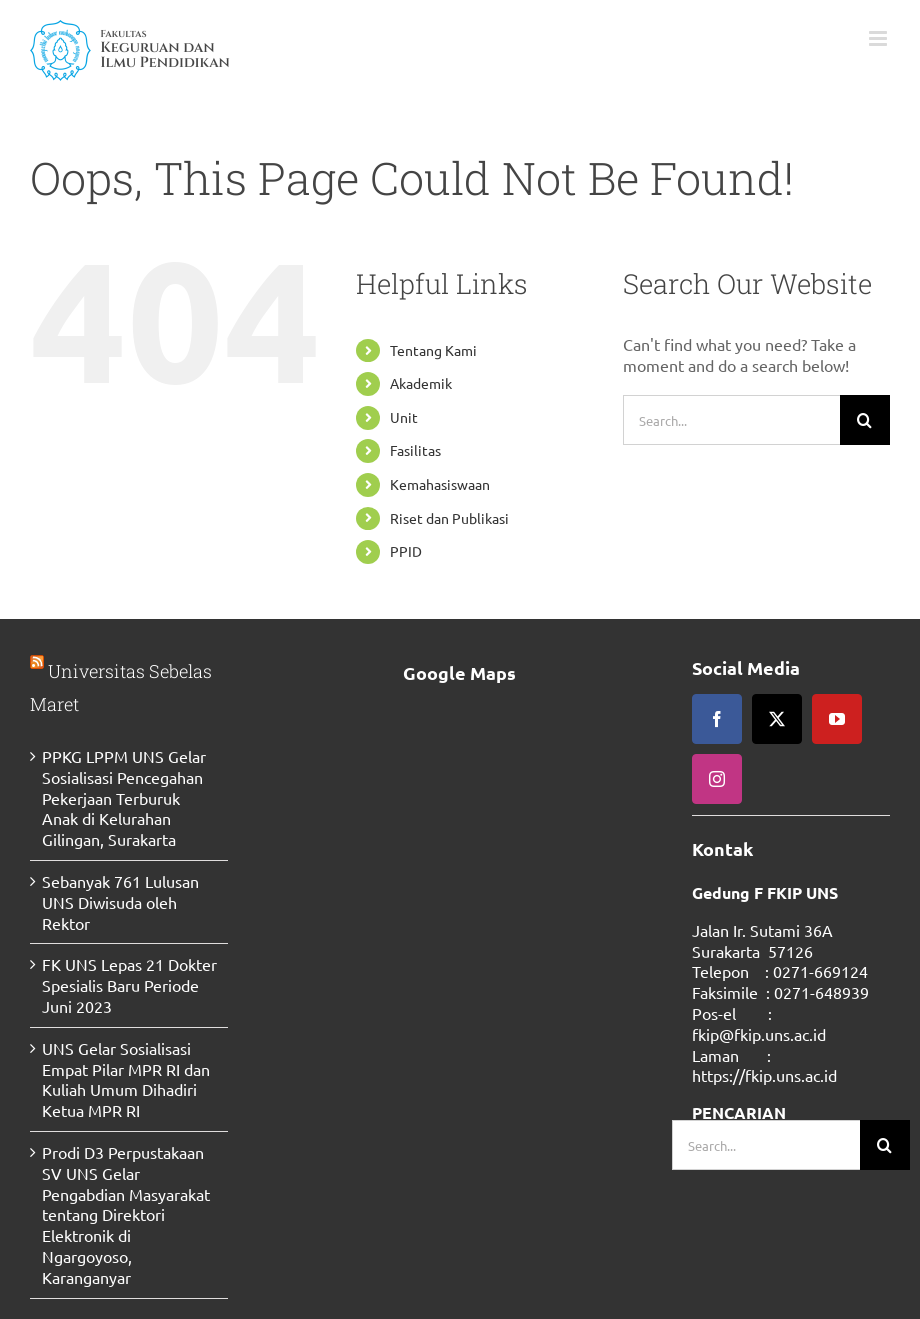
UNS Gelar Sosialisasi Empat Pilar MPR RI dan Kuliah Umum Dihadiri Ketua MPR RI (126, 1079)
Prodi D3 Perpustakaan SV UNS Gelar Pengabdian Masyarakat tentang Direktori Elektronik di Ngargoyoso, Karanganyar (126, 1214)
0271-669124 (820, 971)
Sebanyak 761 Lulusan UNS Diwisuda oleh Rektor (120, 902)
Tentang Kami (433, 350)
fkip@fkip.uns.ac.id (759, 1034)
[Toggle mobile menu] (879, 38)
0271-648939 (821, 992)
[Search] (865, 420)
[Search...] (731, 420)
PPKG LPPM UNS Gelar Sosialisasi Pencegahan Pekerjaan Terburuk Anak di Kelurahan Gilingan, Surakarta (124, 797)
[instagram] (717, 779)
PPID (406, 551)
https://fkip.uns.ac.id (764, 1075)
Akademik (421, 383)
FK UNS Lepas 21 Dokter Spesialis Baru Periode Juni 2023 (129, 985)
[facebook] (717, 719)
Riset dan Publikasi (449, 518)
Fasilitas (415, 450)
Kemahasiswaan (440, 484)
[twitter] (777, 719)
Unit (404, 417)
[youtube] (837, 719)
